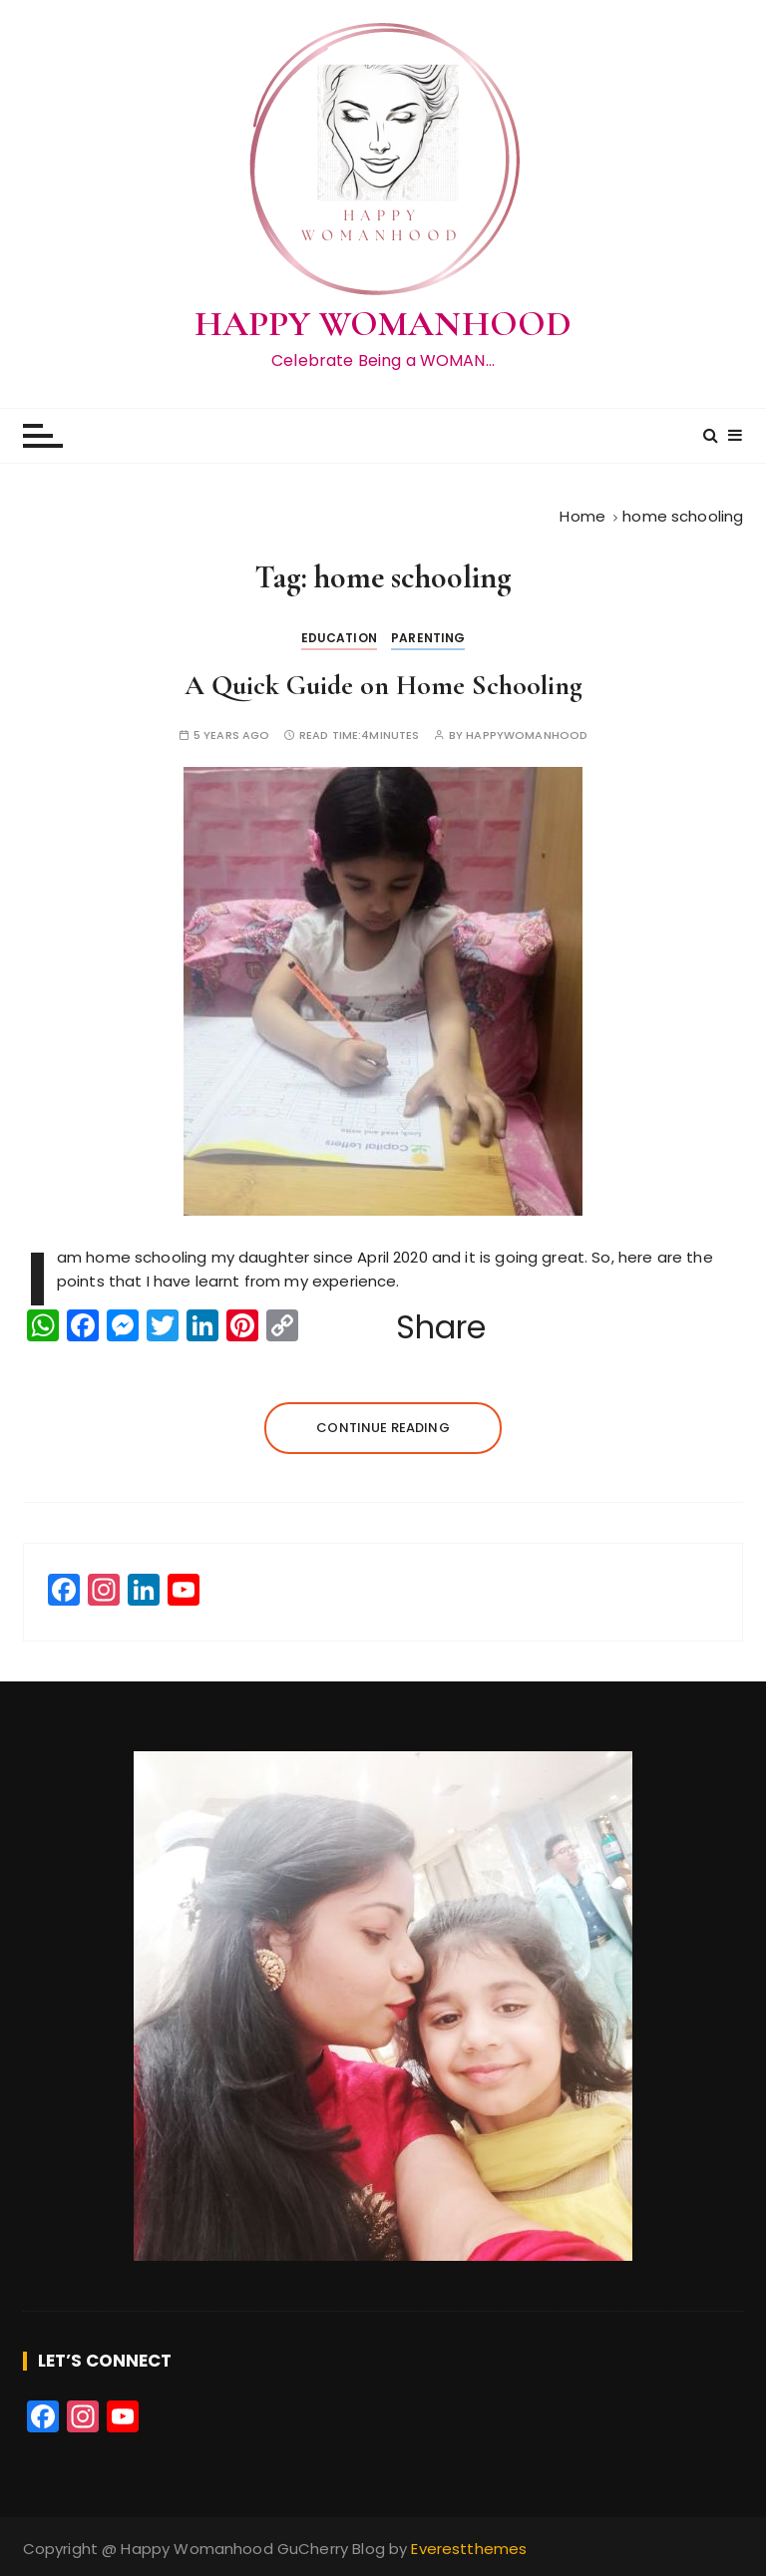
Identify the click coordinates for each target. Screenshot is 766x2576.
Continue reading (382, 1427)
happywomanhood (526, 735)
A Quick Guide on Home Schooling (383, 685)
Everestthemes (469, 2548)
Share (441, 1327)
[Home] (582, 516)
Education (339, 637)
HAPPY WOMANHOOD (382, 323)
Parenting (428, 637)
